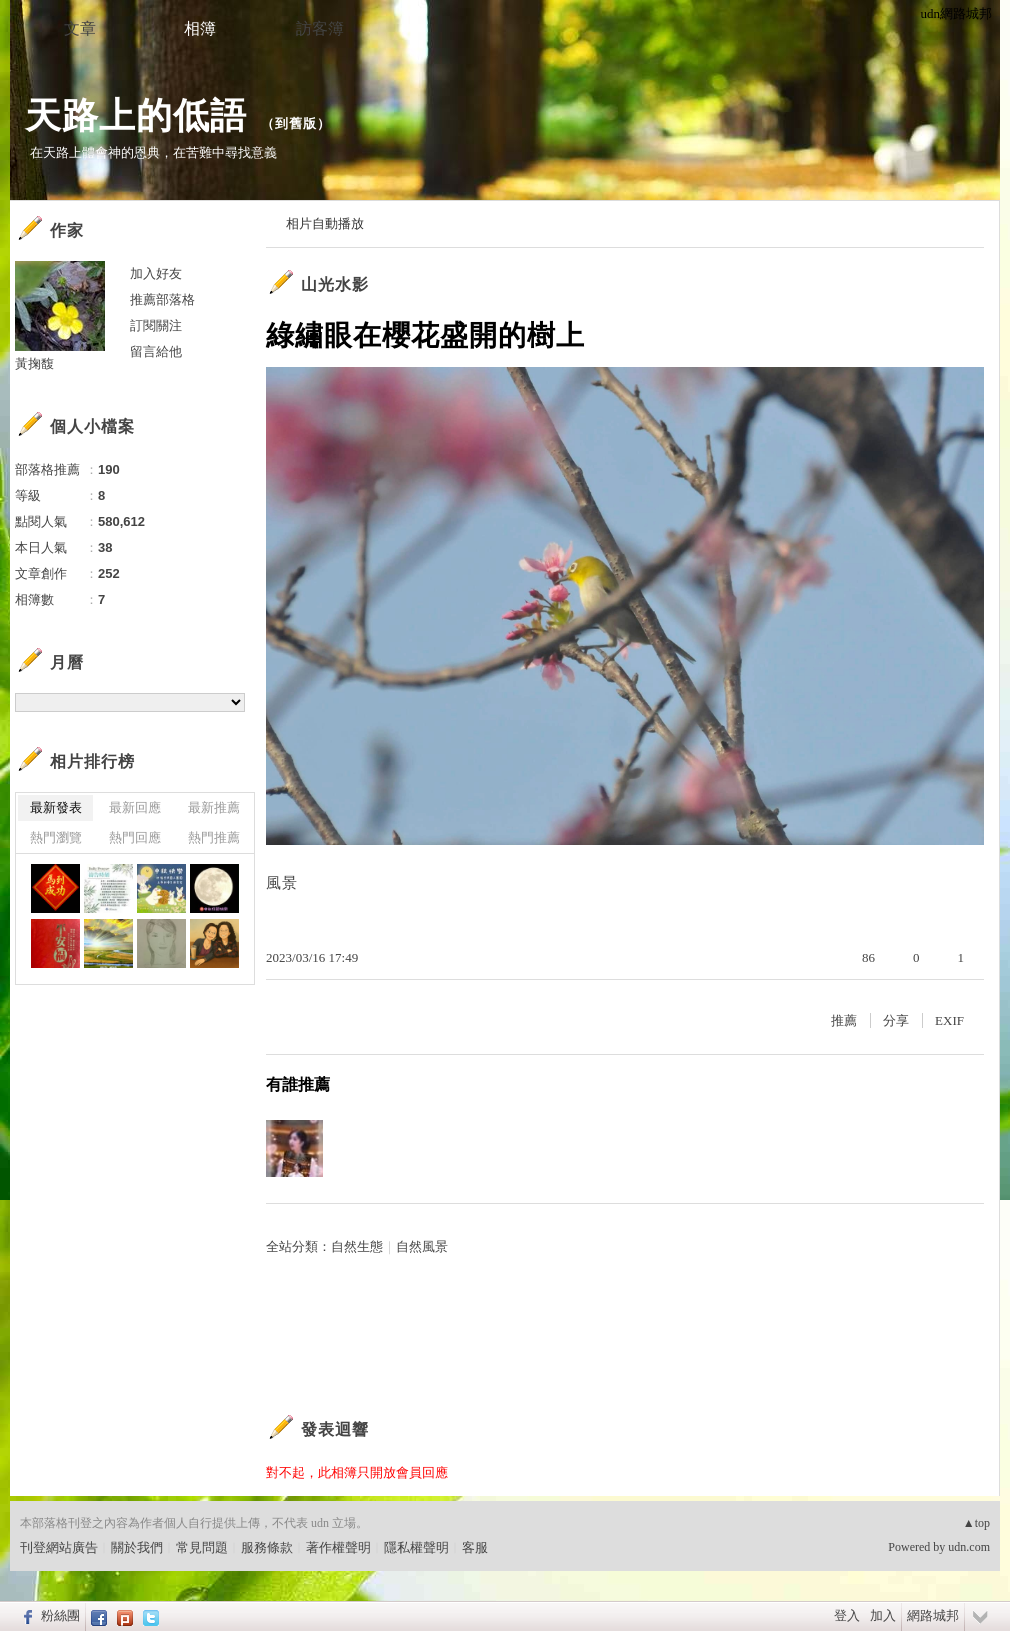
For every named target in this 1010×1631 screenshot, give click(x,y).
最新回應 (135, 807)
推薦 (844, 1020)
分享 (896, 1020)
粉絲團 (60, 1615)
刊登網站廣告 (59, 1547)
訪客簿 (320, 28)
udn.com (969, 1547)
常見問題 (202, 1547)
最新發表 (56, 807)
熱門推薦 (214, 837)
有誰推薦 (298, 1084)
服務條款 (267, 1547)
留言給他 (156, 351)
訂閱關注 (156, 325)
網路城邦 (933, 1615)
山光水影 (335, 284)
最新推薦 (214, 807)
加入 (883, 1615)
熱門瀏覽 (56, 837)
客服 (475, 1547)
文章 (80, 28)
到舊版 (296, 123)
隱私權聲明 (416, 1547)
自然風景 (422, 1246)
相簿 (200, 28)
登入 (847, 1615)
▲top (976, 1523)
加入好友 (156, 273)
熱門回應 (135, 837)
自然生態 (357, 1246)
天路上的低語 (136, 115)
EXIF (949, 1020)
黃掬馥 (34, 363)
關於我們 (137, 1547)
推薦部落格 (162, 299)
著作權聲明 (338, 1547)
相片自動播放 (325, 223)
